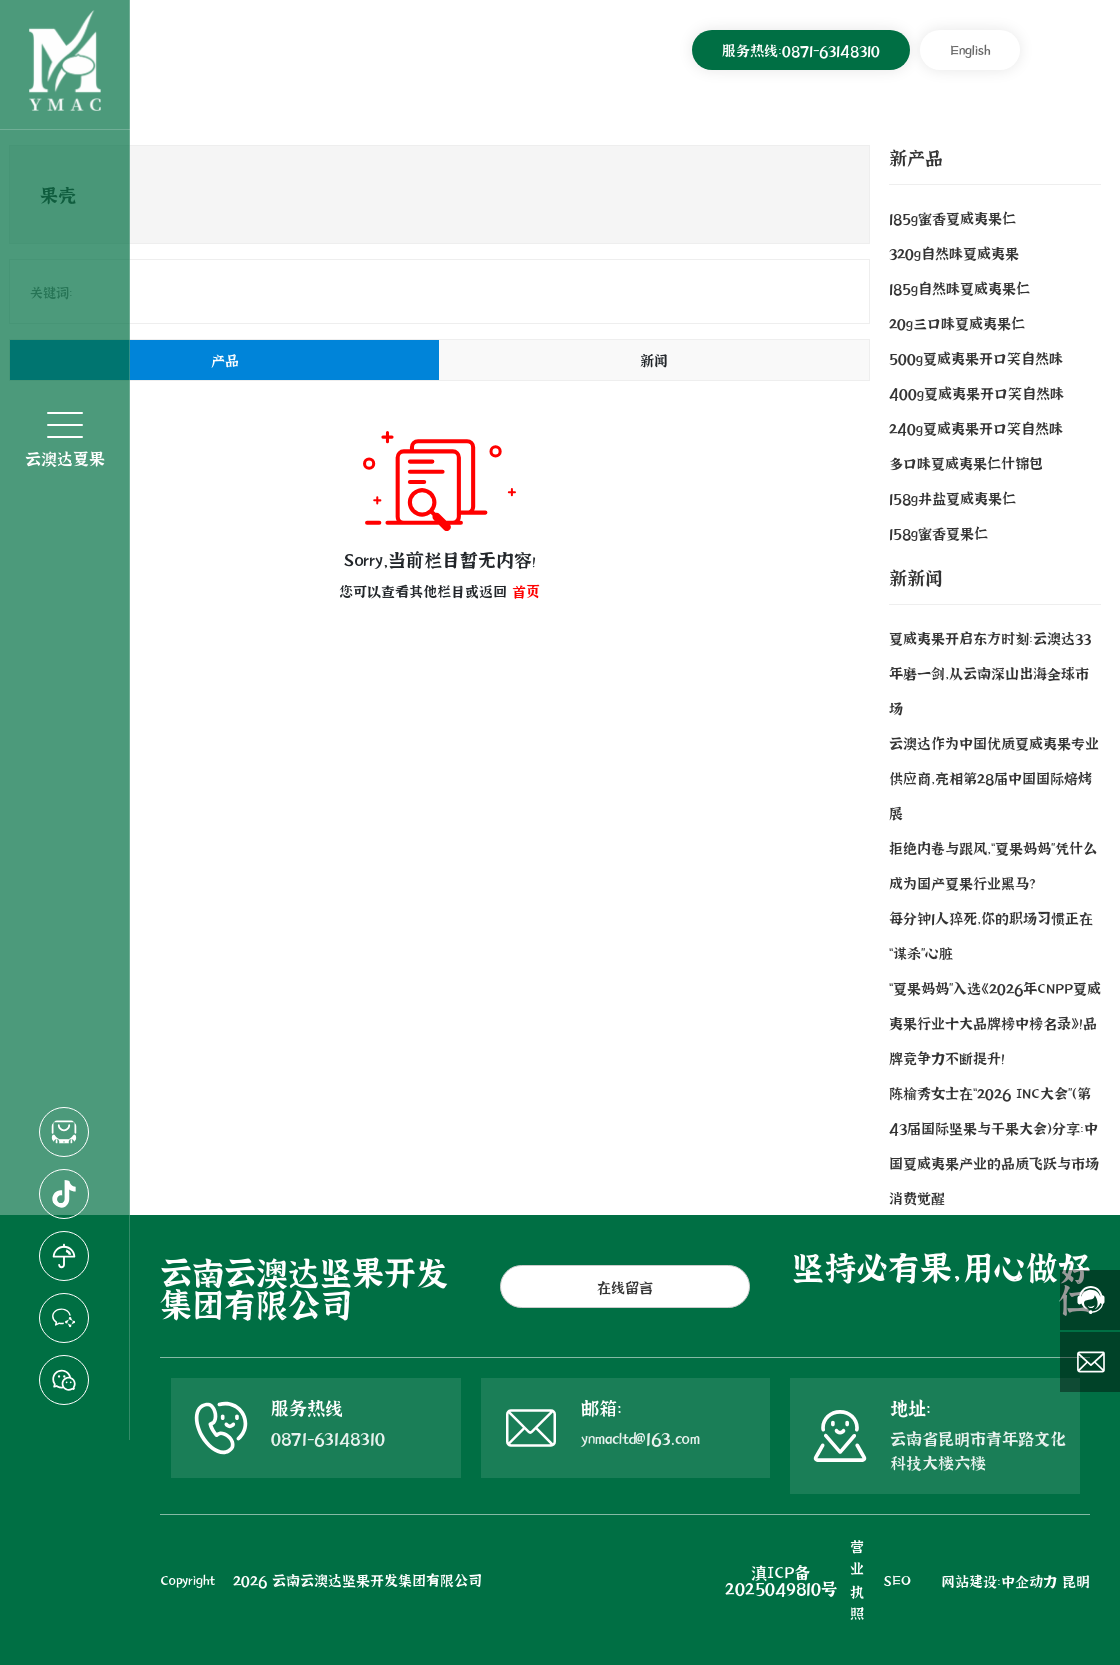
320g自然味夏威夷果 (954, 252)
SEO (897, 1579)
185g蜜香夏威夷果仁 (952, 217)
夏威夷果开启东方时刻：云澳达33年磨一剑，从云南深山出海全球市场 (990, 672)
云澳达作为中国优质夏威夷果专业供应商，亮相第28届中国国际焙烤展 (994, 777)
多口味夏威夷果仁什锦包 (966, 462)
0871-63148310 (328, 1437)
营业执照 (857, 1579)
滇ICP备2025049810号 (781, 1579)
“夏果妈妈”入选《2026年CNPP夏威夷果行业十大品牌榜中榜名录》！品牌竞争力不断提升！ (995, 1022)
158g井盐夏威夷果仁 (952, 497)
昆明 (1076, 1580)
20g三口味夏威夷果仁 (957, 322)
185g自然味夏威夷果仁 (959, 287)
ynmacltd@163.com (640, 1437)
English (970, 49)
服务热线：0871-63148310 (801, 49)
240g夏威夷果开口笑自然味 (976, 427)
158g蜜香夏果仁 (938, 532)
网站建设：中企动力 (999, 1580)
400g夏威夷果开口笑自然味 (976, 392)
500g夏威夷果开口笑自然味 (976, 357)
